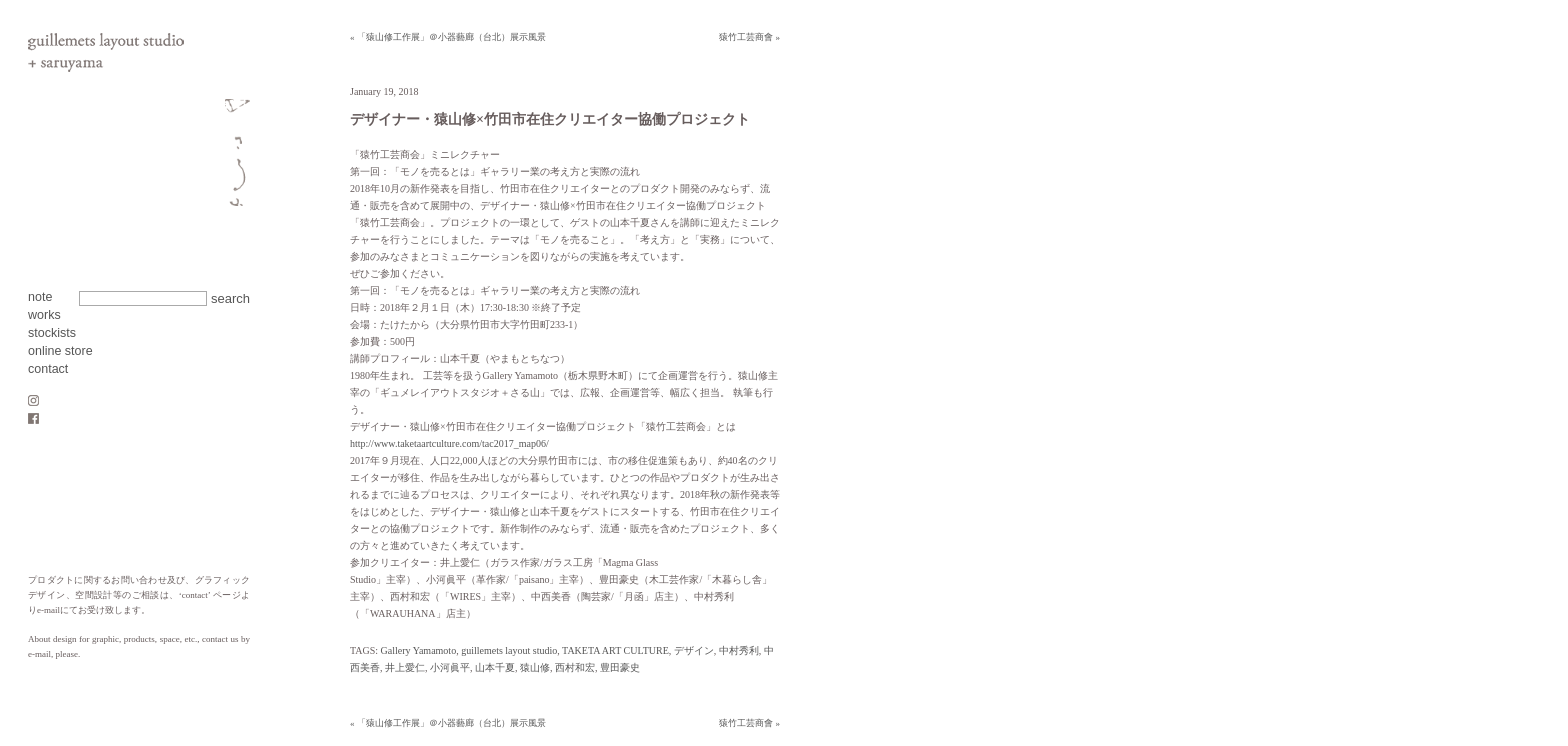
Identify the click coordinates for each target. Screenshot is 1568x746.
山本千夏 (495, 667)
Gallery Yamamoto (419, 650)
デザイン (694, 650)
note (40, 297)
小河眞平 (450, 667)
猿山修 (535, 667)
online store (60, 351)
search (230, 298)
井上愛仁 (405, 667)
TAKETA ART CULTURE (615, 650)
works (44, 315)
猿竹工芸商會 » (749, 37)
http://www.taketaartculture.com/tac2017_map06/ (449, 443)
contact (48, 369)
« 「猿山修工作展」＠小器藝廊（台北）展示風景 (448, 37)
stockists (52, 333)
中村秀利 (739, 650)
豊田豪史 (620, 667)
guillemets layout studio (509, 650)
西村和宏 (575, 667)
